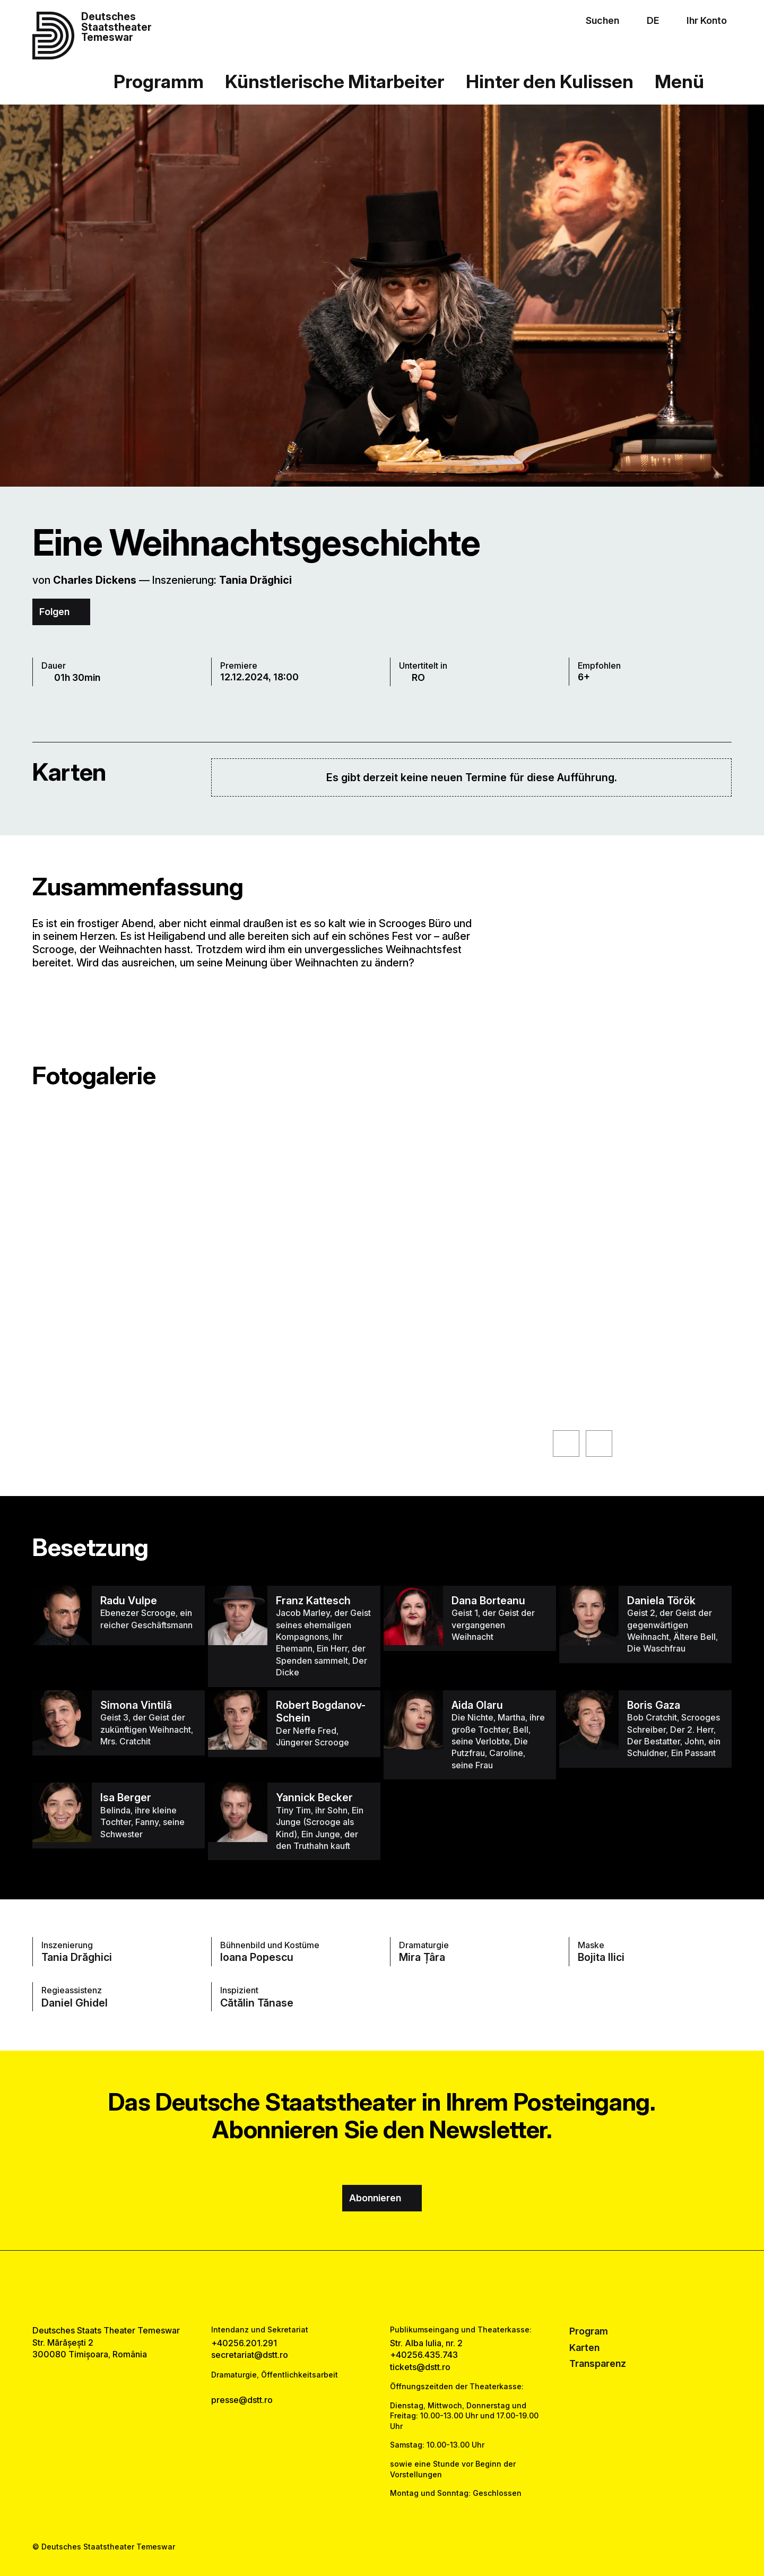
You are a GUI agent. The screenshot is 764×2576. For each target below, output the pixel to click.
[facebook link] (350, 2288)
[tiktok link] (414, 2288)
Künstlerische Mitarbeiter (334, 81)
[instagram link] (382, 2288)
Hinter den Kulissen (549, 81)
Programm (159, 81)
